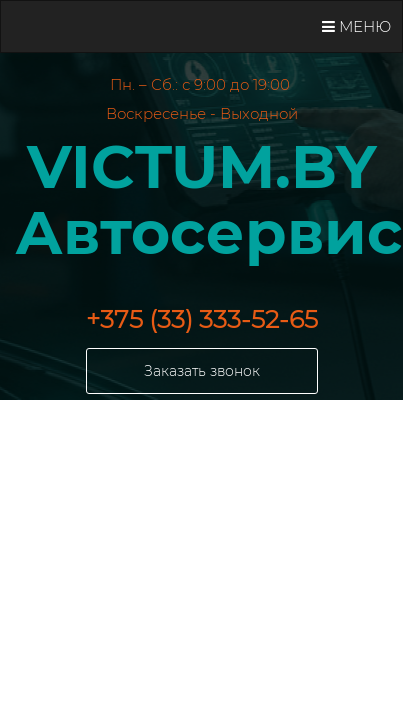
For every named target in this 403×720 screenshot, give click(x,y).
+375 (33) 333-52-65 (202, 319)
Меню (356, 26)
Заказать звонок (202, 371)
